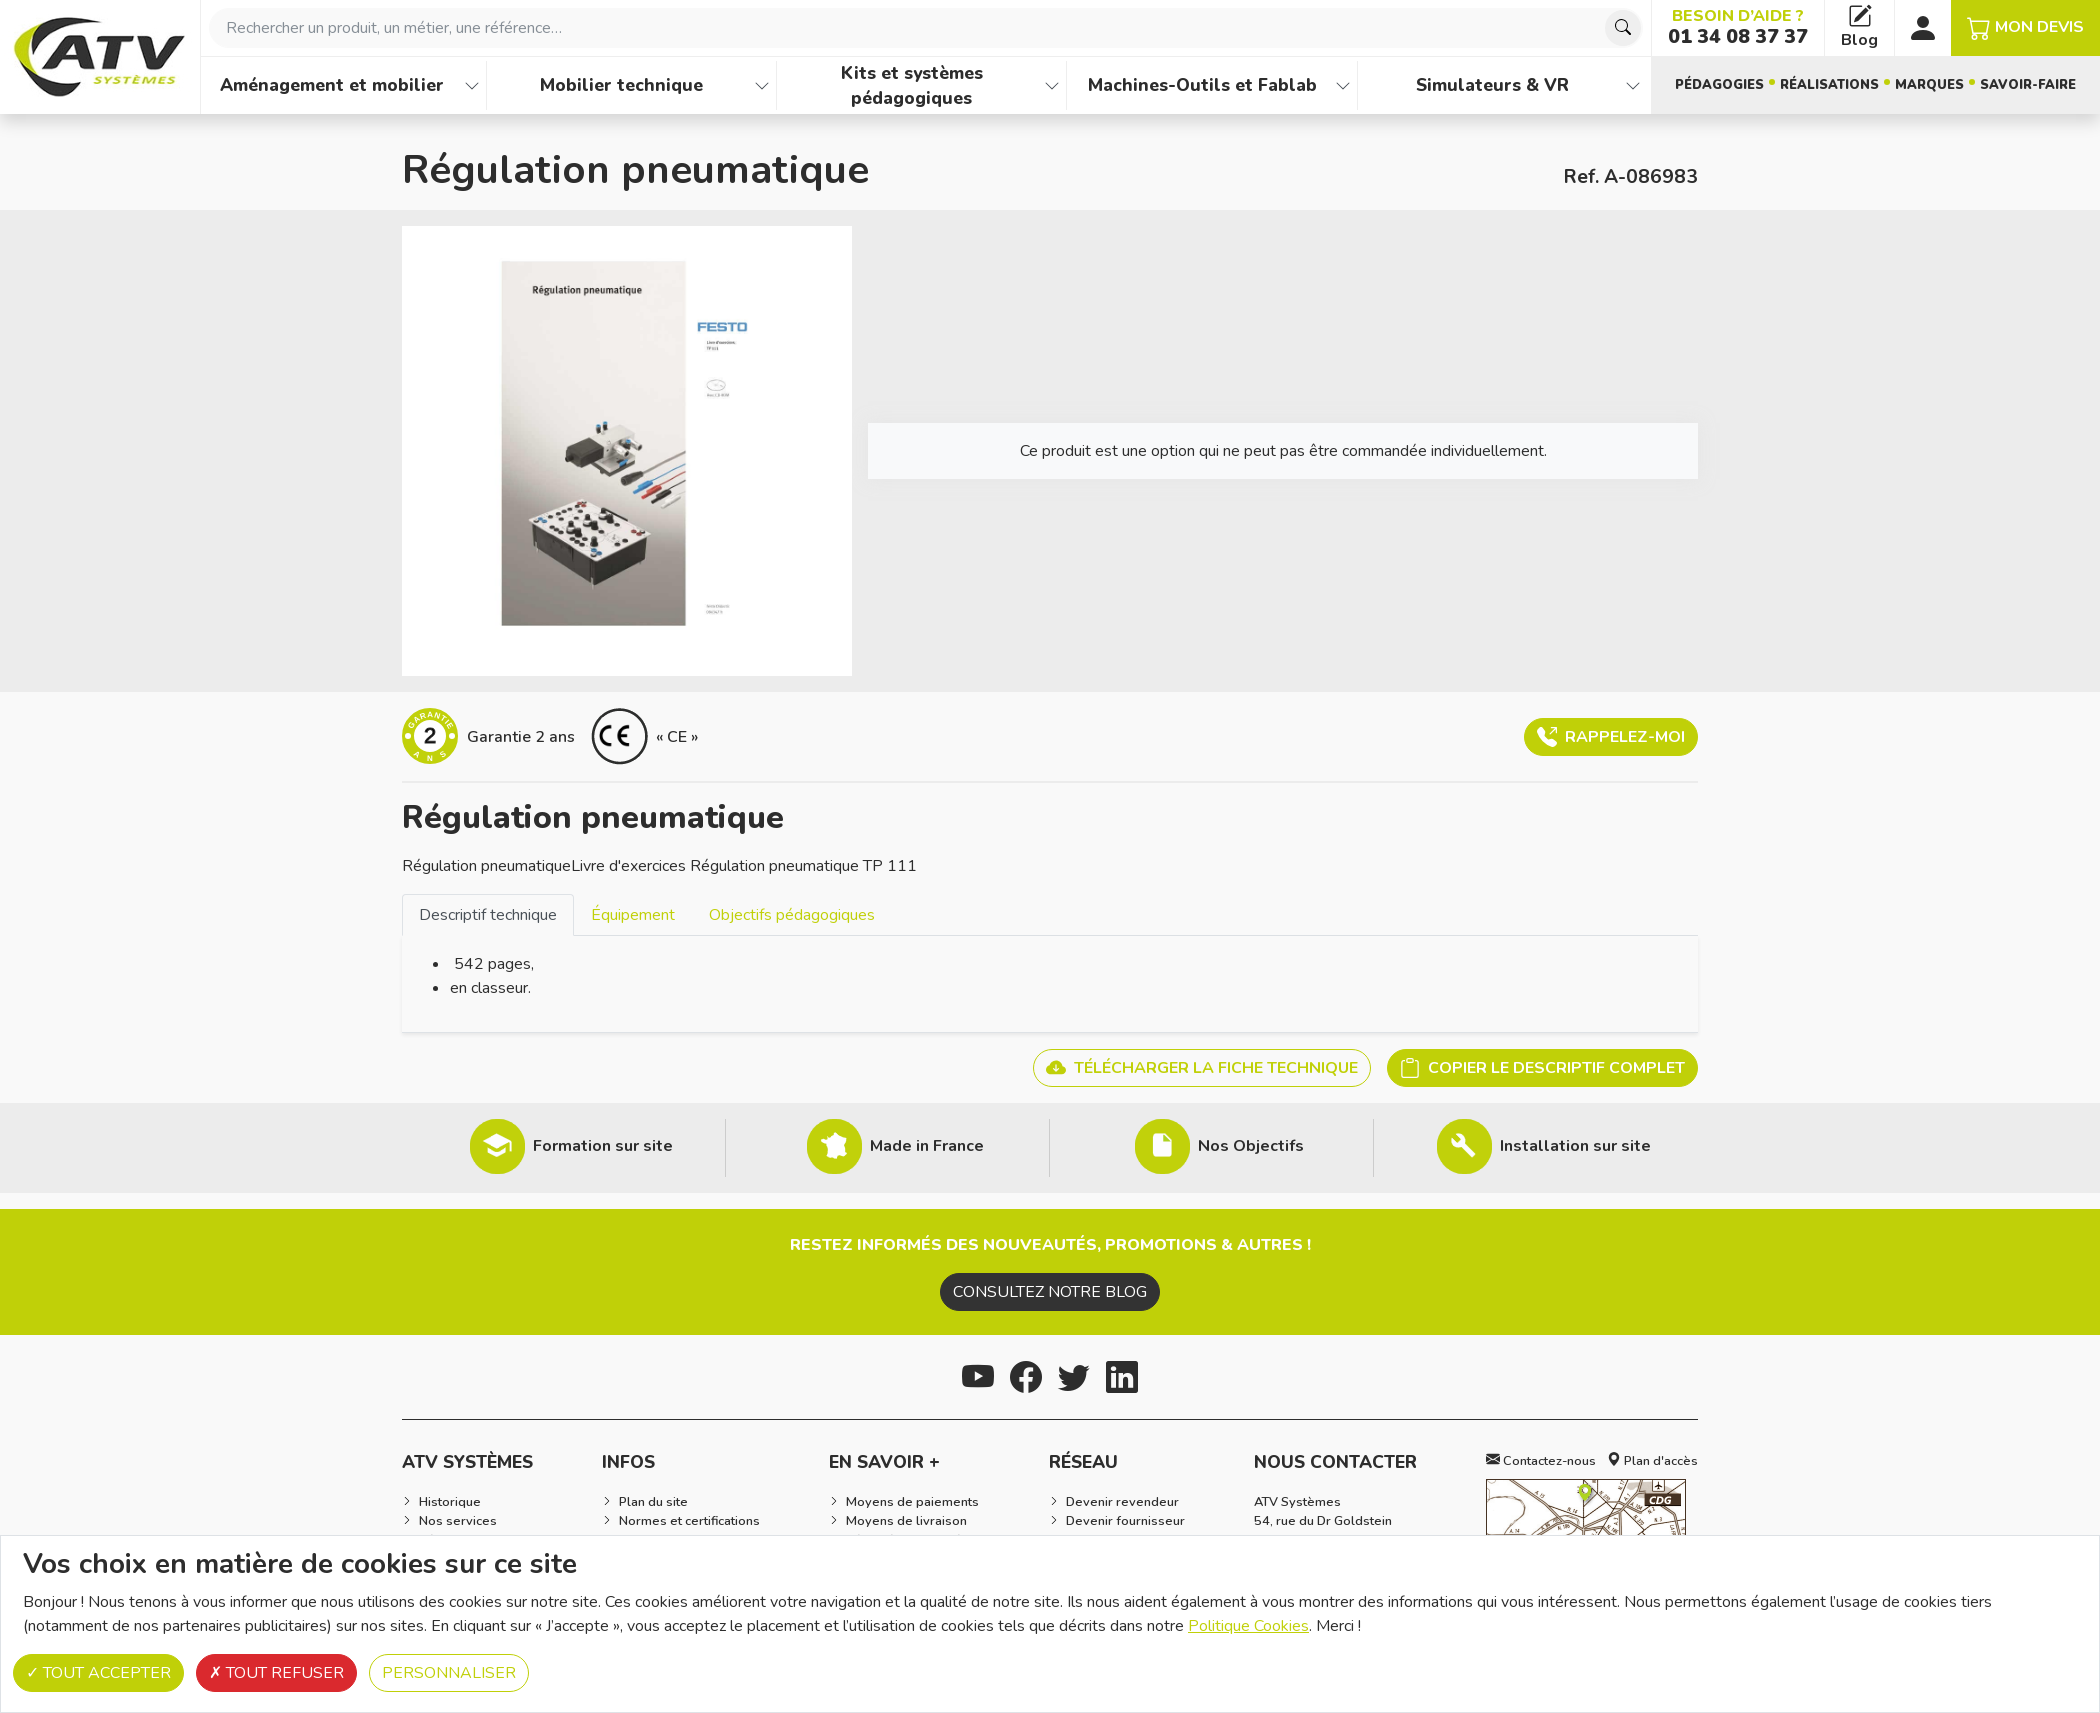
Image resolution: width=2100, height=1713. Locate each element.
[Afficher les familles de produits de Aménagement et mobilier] (472, 85)
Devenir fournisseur (1125, 1521)
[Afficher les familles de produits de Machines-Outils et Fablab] (1343, 85)
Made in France (927, 1146)
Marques (1929, 85)
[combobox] (926, 28)
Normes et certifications (689, 1521)
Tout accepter (98, 1673)
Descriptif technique (488, 915)
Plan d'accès (1652, 1461)
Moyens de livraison (906, 1521)
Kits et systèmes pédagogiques (912, 85)
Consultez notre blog (1050, 1292)
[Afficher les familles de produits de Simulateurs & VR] (1633, 85)
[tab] (488, 914)
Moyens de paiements (912, 1502)
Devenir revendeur (1122, 1502)
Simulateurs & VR (1492, 85)
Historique (450, 1502)
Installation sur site (1575, 1146)
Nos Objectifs (1251, 1146)
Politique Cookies (1248, 1626)
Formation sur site (603, 1146)
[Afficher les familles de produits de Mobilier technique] (762, 85)
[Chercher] (1623, 28)
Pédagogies (1719, 85)
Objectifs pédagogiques (792, 915)
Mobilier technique (621, 85)
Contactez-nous (1541, 1461)
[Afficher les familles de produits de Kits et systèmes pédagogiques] (1052, 85)
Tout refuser (276, 1673)
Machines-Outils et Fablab (1202, 85)
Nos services (458, 1521)
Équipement (633, 915)
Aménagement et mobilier (332, 85)
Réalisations (1829, 85)
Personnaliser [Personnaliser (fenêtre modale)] (449, 1673)
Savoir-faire (2028, 85)
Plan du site (653, 1502)
